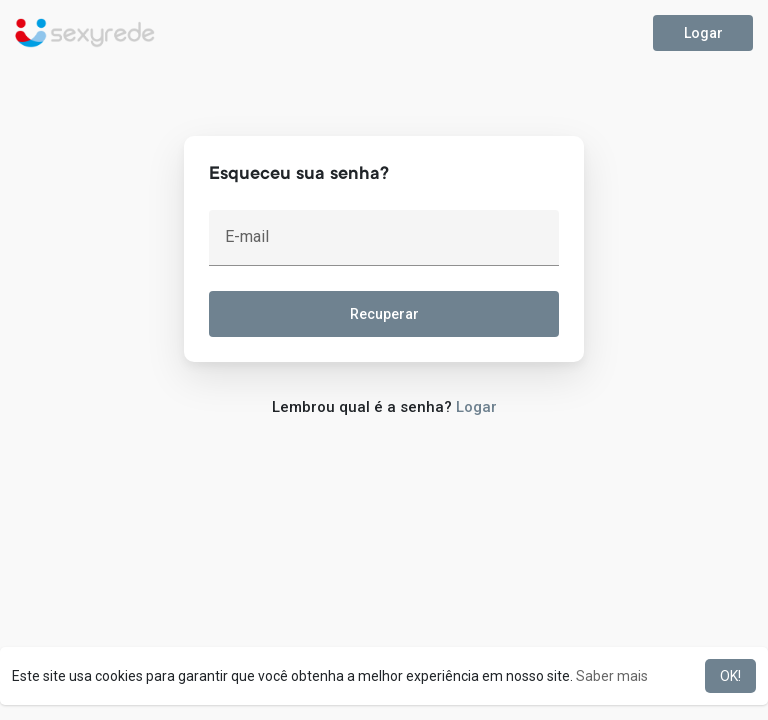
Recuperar (384, 314)
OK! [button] (730, 676)
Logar (703, 33)
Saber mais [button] (612, 676)
